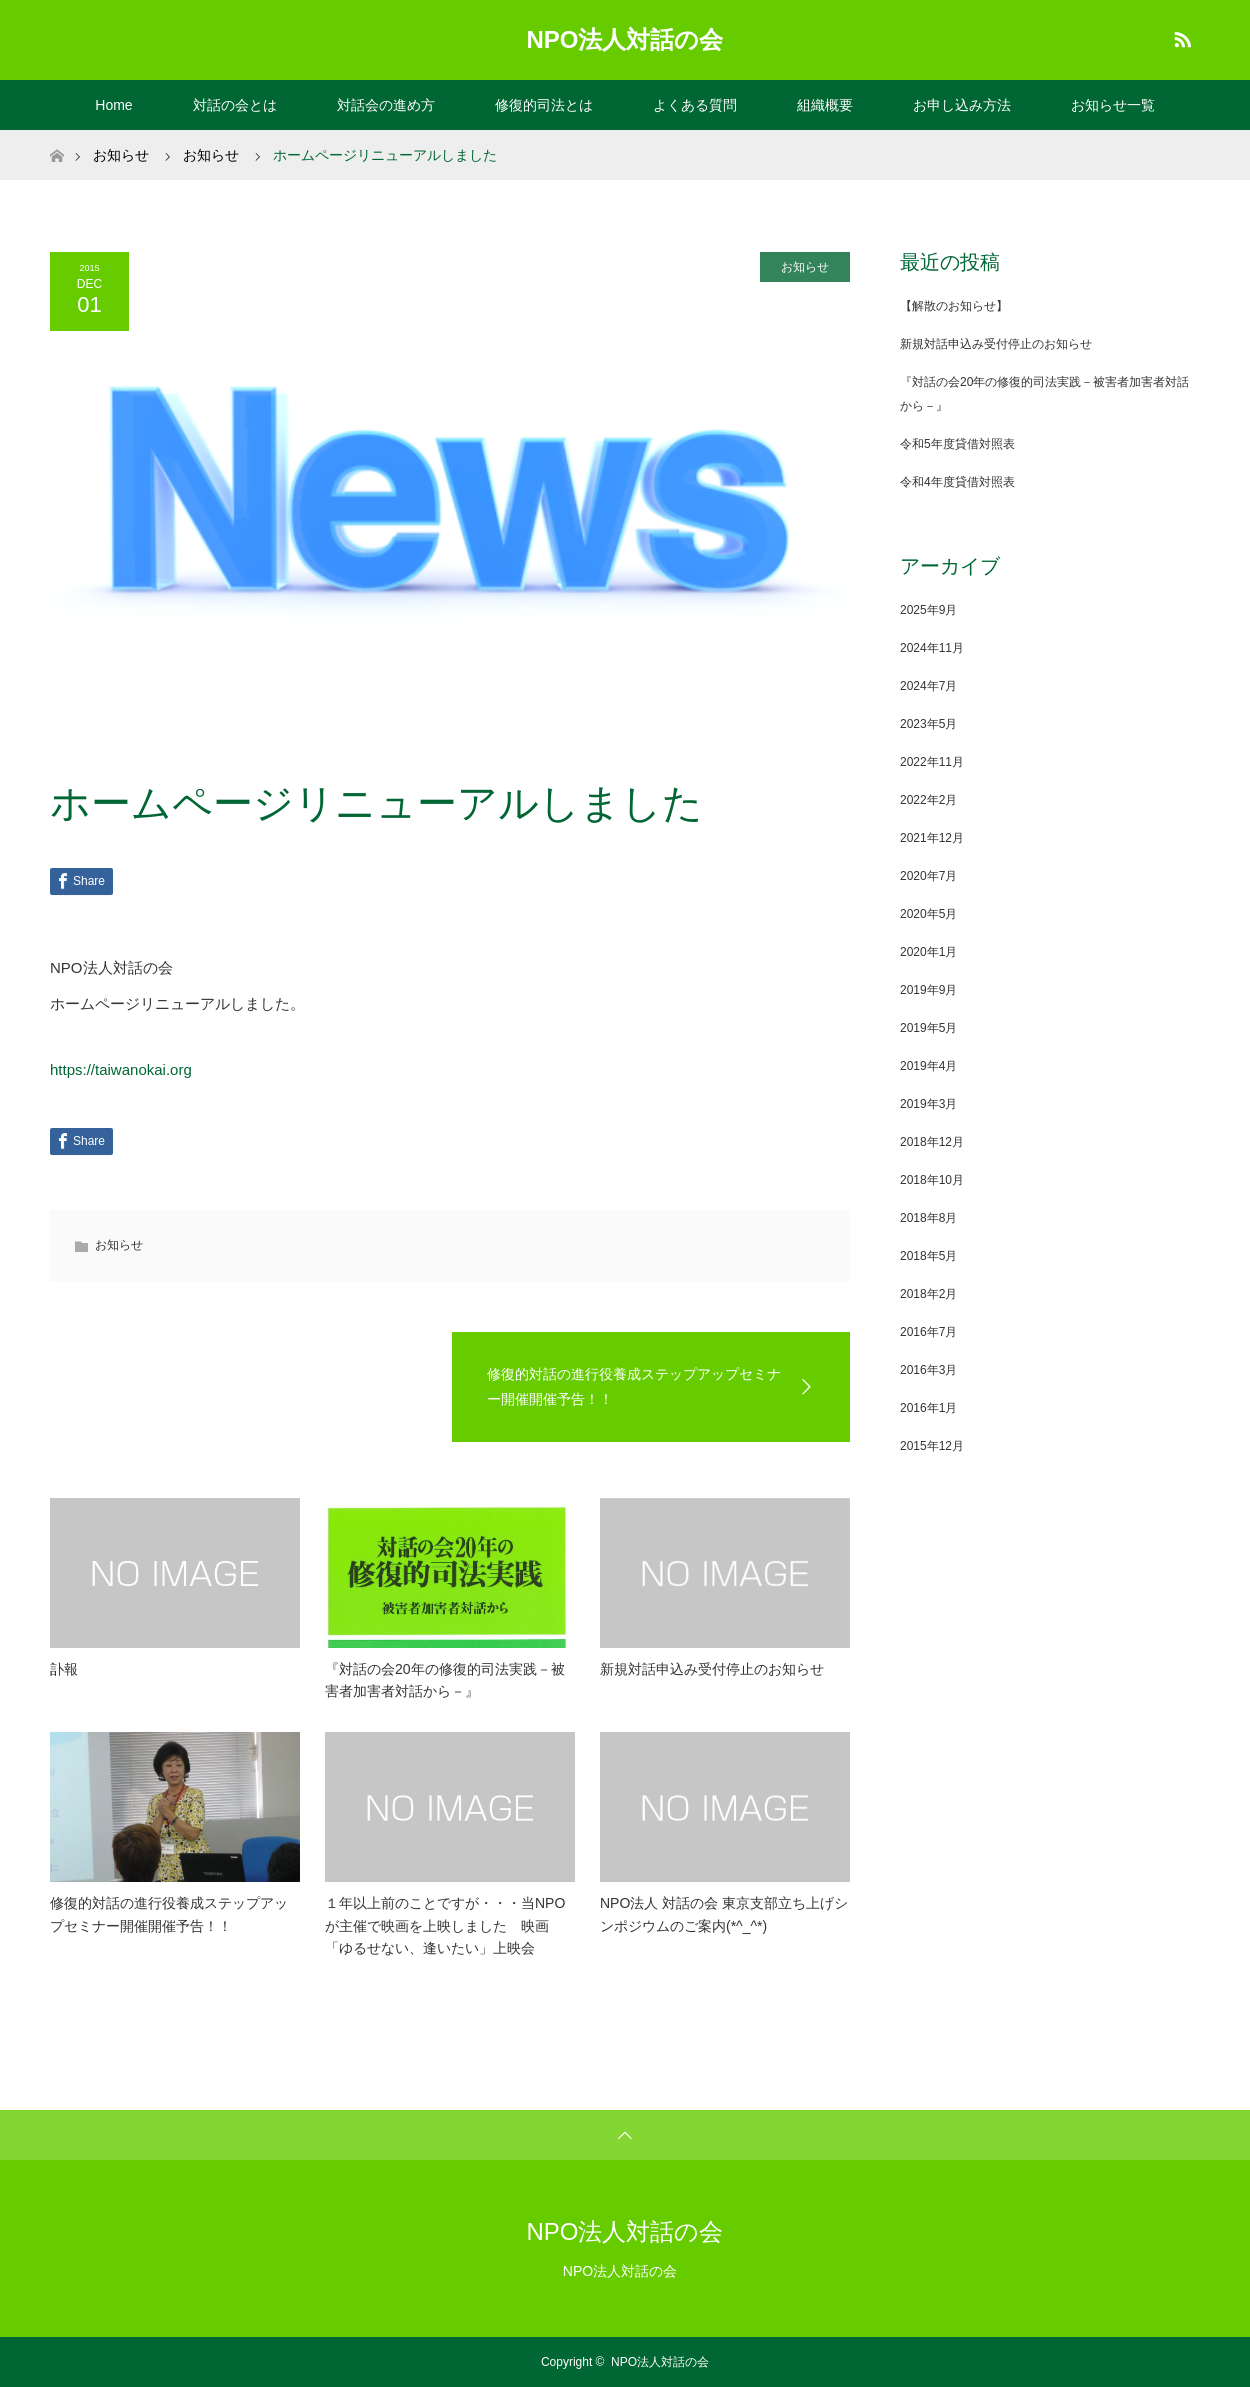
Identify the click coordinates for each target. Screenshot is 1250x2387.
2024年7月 (928, 686)
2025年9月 (928, 610)
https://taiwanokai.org (121, 1069)
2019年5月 (928, 1028)
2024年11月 (932, 648)
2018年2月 (928, 1294)
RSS (1180, 36)
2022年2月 (928, 800)
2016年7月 (928, 1332)
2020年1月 (928, 952)
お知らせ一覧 (1113, 105)
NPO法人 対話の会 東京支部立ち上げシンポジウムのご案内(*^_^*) (724, 1914)
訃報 (64, 1669)
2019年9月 (928, 990)
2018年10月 (932, 1180)
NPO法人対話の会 (624, 39)
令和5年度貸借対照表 (957, 444)
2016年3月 (928, 1370)
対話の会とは (235, 105)
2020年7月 (928, 876)
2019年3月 (928, 1104)
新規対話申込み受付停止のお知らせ (712, 1669)
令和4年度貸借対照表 (957, 482)
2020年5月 (928, 914)
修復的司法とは (544, 105)
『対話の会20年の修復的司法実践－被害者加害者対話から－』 (445, 1680)
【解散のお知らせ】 (954, 306)
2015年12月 (932, 1446)
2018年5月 (928, 1256)
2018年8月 (928, 1218)
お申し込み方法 (962, 105)
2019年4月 (928, 1066)
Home (113, 105)
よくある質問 (695, 105)
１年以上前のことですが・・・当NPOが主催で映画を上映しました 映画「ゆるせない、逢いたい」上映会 (445, 1925)
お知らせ (805, 267)
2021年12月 (932, 838)
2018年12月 (932, 1142)
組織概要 (825, 105)
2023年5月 (928, 724)
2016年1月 (928, 1408)
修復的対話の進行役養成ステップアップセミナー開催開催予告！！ (169, 1914)
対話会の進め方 (386, 105)
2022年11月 (932, 762)
